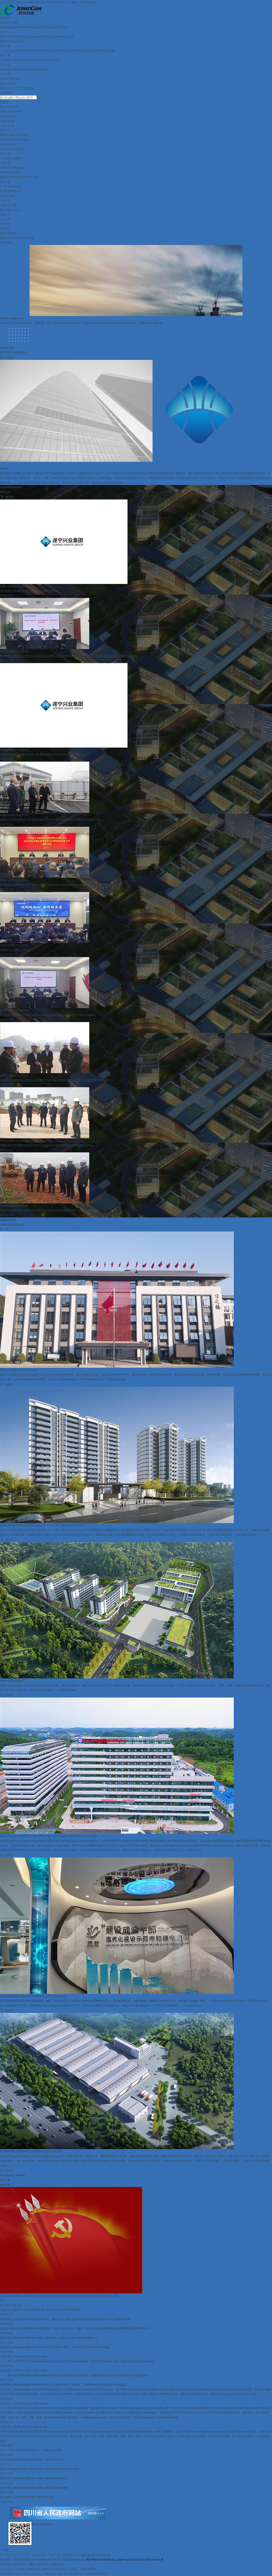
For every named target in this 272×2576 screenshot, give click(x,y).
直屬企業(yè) (46, 27)
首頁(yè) (5, 17)
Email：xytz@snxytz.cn (36, 2554)
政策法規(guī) (66, 36)
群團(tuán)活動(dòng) (44, 50)
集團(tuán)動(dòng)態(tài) (14, 36)
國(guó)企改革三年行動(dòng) (17, 88)
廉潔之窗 (5, 55)
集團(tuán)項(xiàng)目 (12, 41)
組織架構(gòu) (31, 27)
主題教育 (27, 50)
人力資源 (5, 74)
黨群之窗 (5, 45)
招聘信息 (15, 78)
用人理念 (5, 78)
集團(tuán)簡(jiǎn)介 (11, 27)
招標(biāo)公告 (8, 69)
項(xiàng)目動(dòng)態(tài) (43, 36)
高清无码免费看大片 (96, 2573)
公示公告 (5, 64)
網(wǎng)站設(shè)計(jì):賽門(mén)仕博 (141, 2559)
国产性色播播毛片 (74, 2573)
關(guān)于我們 (9, 22)
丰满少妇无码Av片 (31, 2573)
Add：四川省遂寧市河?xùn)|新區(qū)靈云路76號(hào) (80, 2554)
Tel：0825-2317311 (11, 2554)
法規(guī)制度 (51, 60)
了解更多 (7, 357)
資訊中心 (5, 31)
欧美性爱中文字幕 (10, 2573)
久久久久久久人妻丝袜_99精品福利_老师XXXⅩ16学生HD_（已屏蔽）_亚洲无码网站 (48, 2)
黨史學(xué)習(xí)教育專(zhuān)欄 (95, 50)
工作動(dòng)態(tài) (11, 50)
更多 (2, 2300)
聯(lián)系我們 (8, 83)
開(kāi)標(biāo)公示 (27, 69)
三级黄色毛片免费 (52, 2573)
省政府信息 (6, 92)
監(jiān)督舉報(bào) (33, 60)
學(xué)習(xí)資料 (66, 50)
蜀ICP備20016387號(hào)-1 (102, 2559)
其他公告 (43, 69)
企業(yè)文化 (60, 27)
